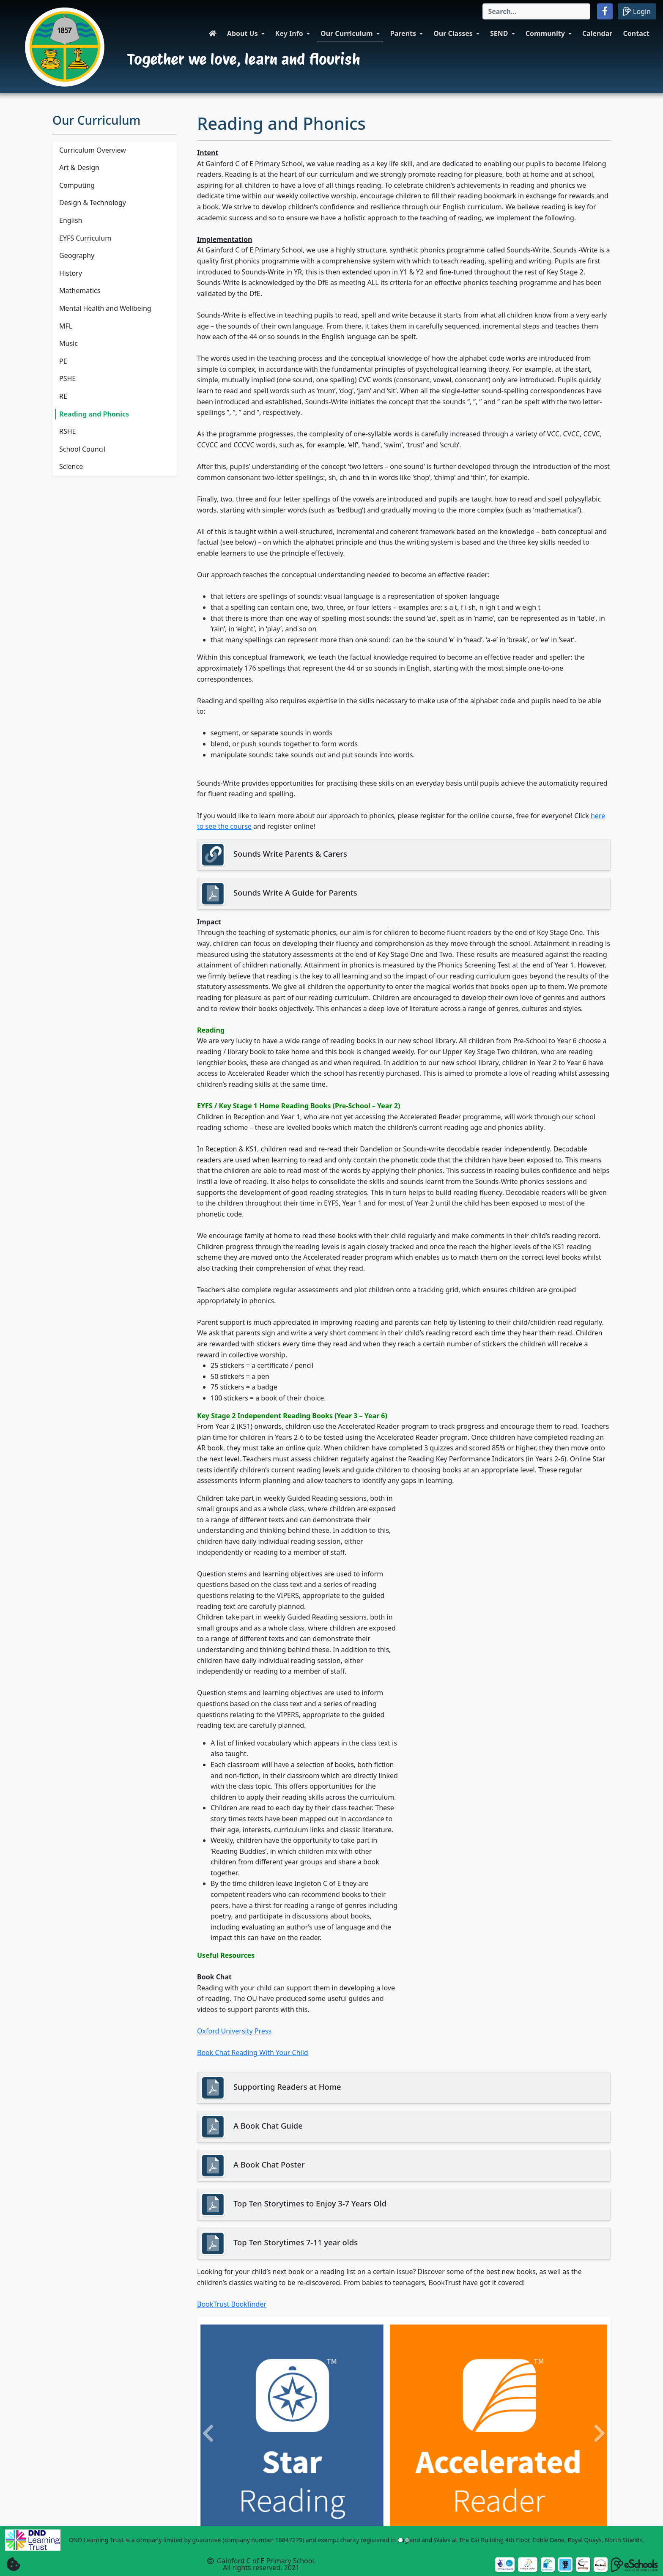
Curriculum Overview (92, 150)
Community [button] (545, 33)
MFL (65, 326)
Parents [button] (403, 33)
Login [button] (637, 11)
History (70, 273)
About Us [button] (242, 33)
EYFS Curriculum (85, 238)
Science (71, 466)
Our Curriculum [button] (347, 33)
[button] (605, 11)
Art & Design (79, 167)
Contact (636, 33)
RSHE (67, 431)
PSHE (67, 378)
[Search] (536, 11)
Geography (76, 255)
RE (63, 396)
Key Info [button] (289, 33)
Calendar (597, 33)
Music (68, 343)
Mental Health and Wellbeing (105, 308)
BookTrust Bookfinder (231, 2304)
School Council (82, 449)
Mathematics (79, 290)
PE (63, 361)
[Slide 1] (400, 2540)
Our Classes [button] (453, 33)
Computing (77, 185)
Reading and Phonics (94, 414)
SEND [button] (499, 33)
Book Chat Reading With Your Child (252, 2052)
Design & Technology (92, 202)
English (70, 220)
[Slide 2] (407, 2540)
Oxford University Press (234, 2031)
